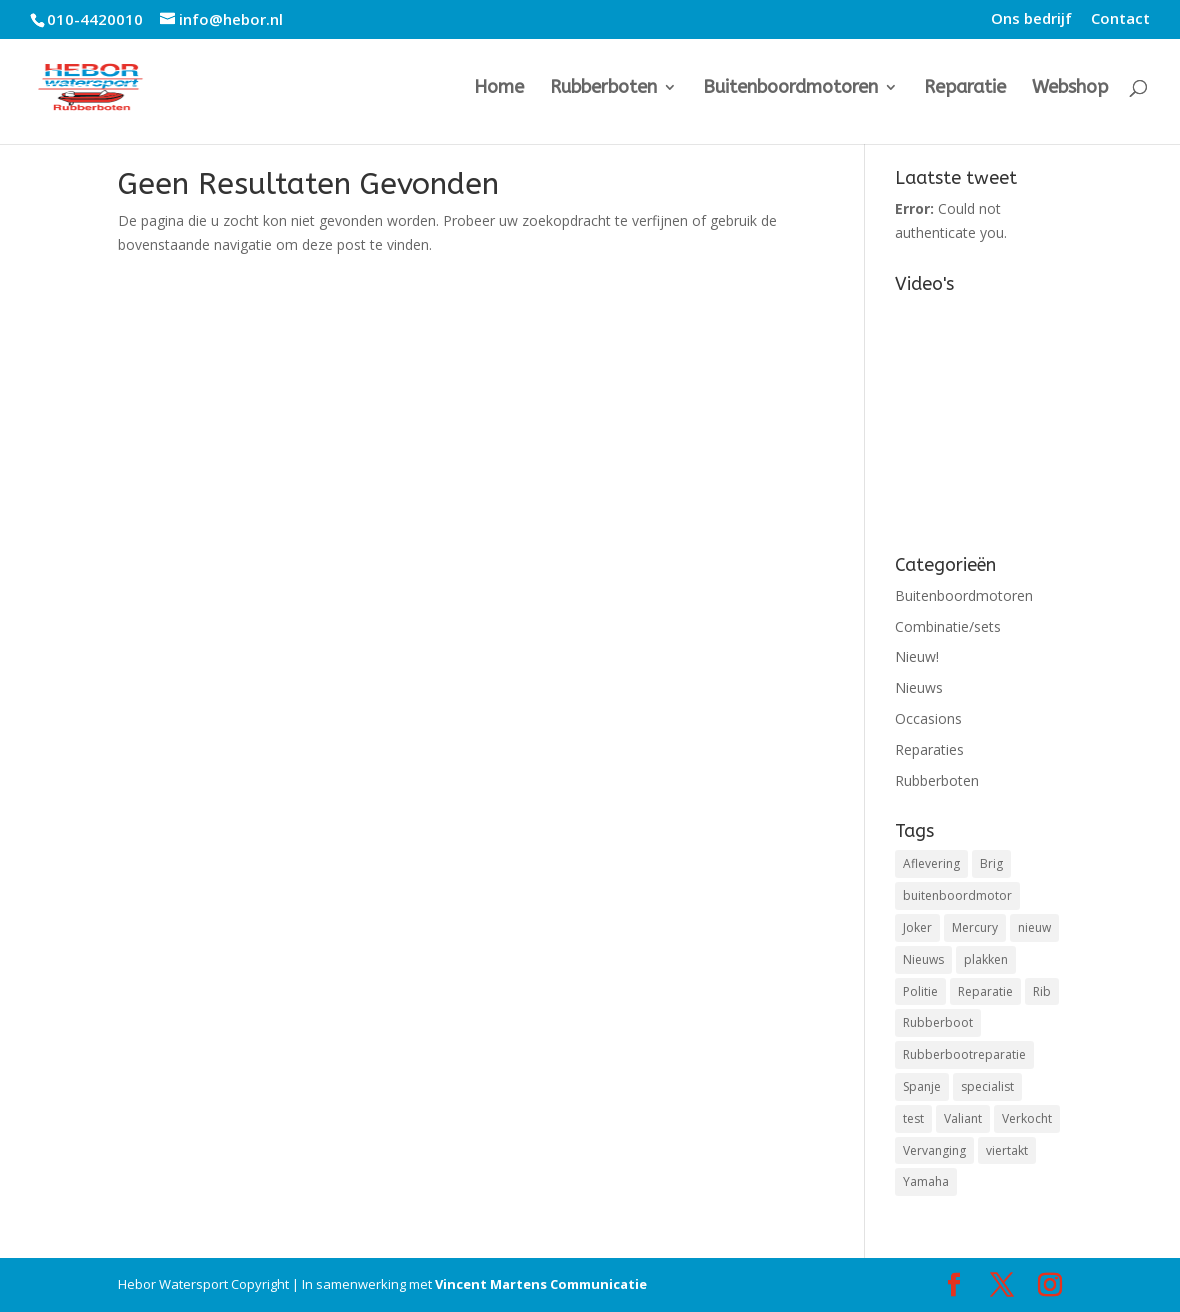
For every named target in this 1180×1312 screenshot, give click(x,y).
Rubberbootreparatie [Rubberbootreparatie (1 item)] (964, 1054)
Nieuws (919, 687)
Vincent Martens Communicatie (541, 1284)
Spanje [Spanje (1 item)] (922, 1086)
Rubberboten (603, 89)
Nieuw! (917, 656)
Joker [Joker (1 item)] (917, 927)
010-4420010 (95, 19)
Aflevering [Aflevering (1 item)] (931, 863)
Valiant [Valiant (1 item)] (963, 1118)
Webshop (1070, 89)
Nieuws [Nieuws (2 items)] (923, 959)
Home (499, 89)
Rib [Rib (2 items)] (1042, 991)
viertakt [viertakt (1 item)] (1007, 1150)
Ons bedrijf (1031, 19)
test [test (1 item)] (913, 1118)
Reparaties (929, 749)
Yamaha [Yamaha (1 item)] (926, 1181)
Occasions (928, 718)
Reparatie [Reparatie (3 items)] (985, 991)
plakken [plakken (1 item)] (986, 959)
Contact (1120, 19)
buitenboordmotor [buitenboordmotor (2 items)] (957, 895)
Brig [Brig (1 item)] (991, 863)
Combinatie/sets (948, 626)
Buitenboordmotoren (790, 89)
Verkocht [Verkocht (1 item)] (1027, 1118)
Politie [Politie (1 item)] (920, 991)
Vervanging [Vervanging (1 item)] (934, 1150)
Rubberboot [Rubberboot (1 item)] (938, 1022)
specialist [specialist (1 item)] (987, 1086)
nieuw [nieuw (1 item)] (1034, 927)
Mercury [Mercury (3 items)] (975, 927)
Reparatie (965, 89)
